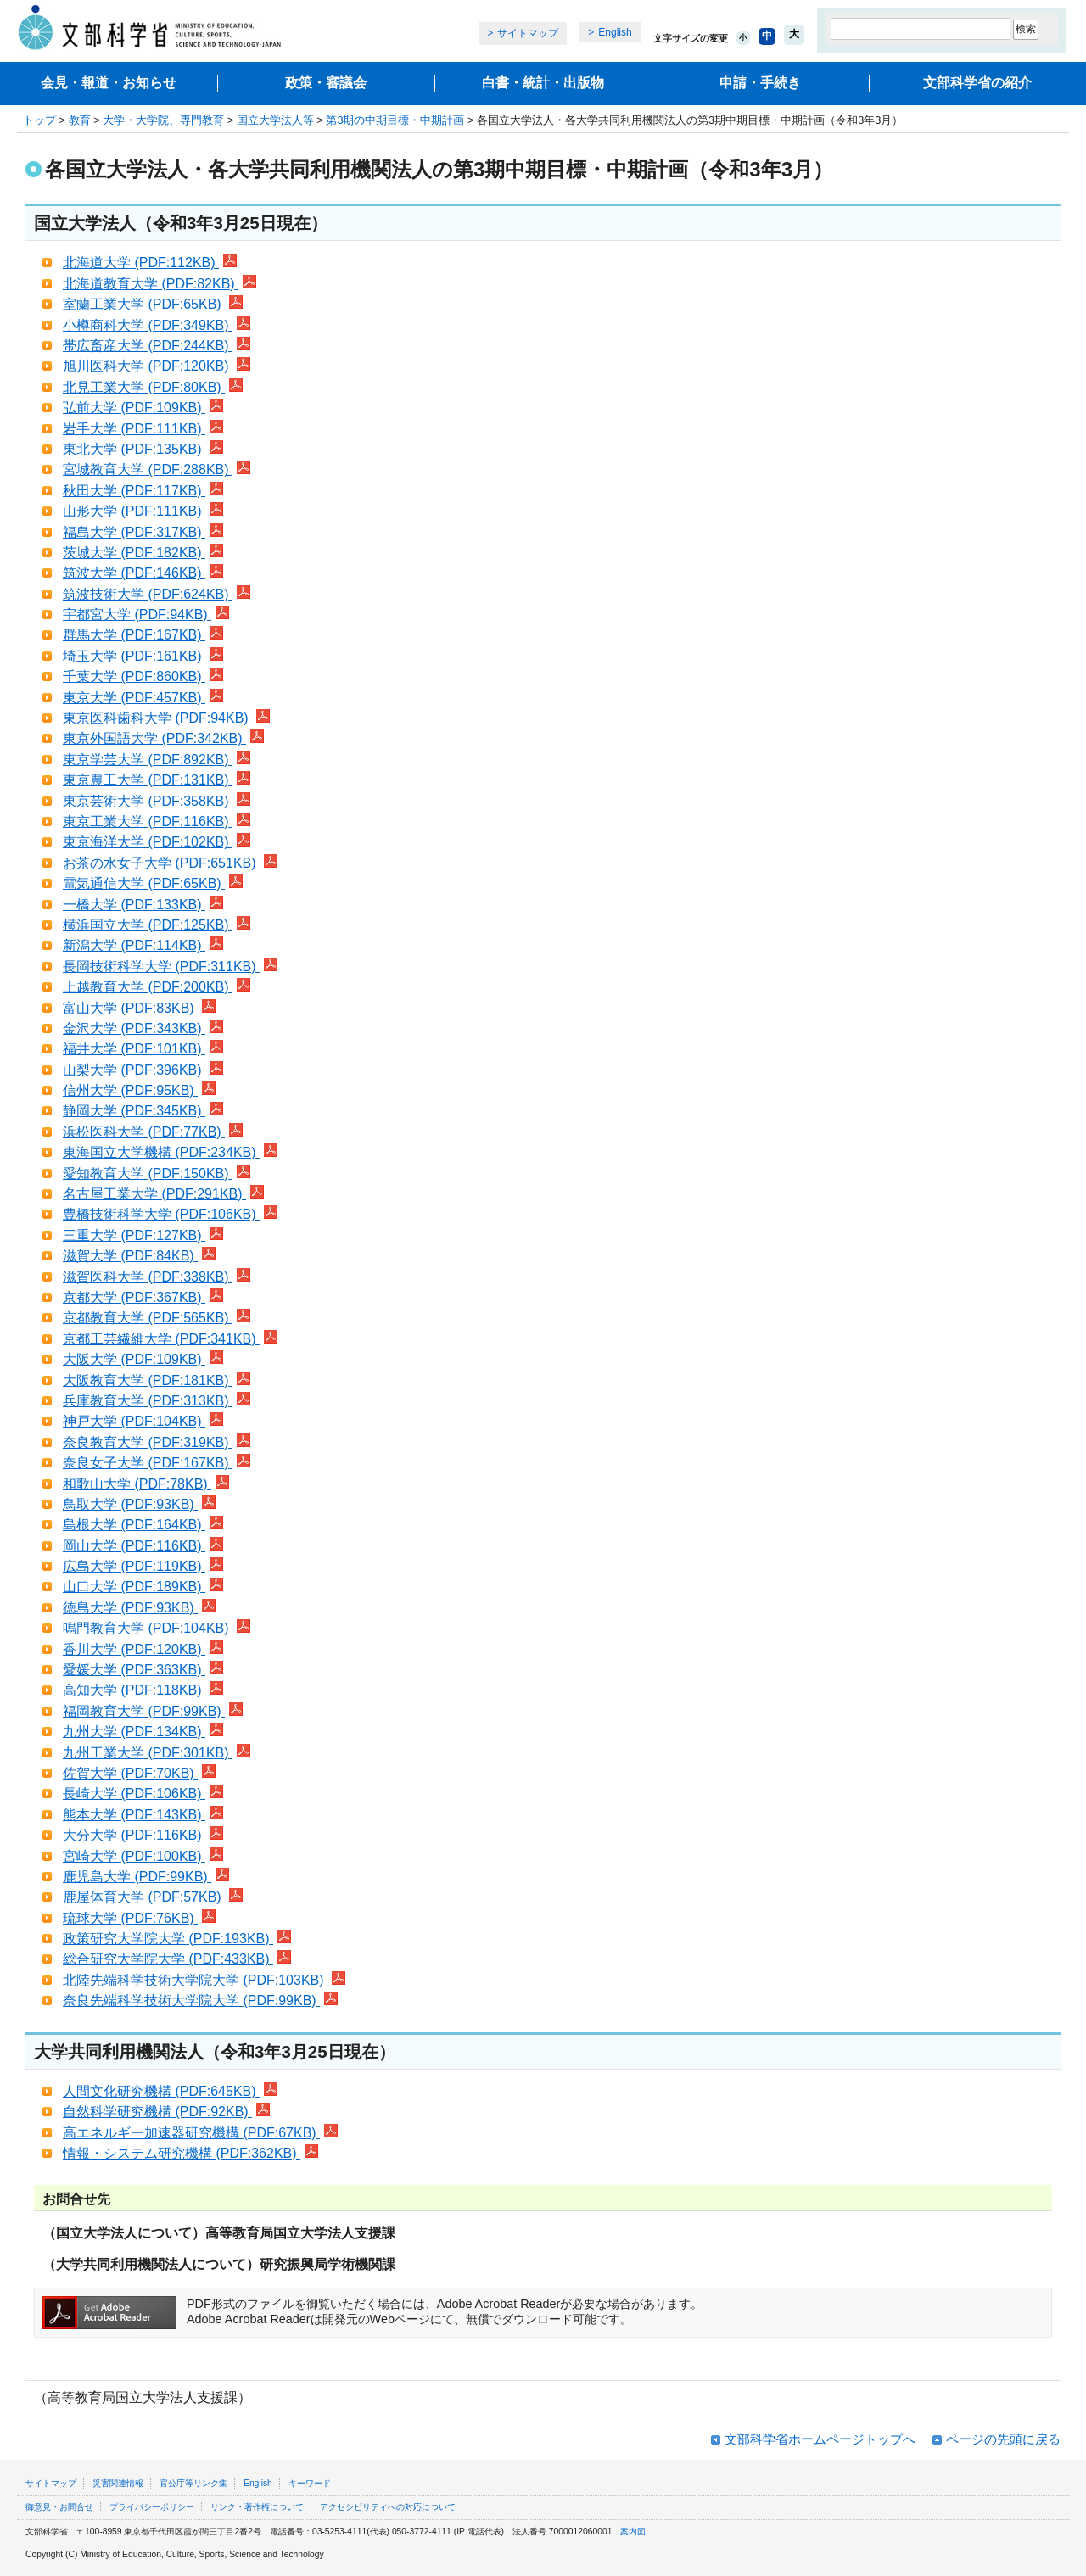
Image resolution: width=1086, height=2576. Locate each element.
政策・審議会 (326, 82)
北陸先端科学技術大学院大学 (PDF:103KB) (204, 1980)
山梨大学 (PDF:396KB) (143, 1070)
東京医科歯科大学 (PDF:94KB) (166, 718)
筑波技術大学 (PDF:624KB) (156, 594)
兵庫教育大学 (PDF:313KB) (156, 1401)
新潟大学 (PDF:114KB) (143, 945)
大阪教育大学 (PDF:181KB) (156, 1380)
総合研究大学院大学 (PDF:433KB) (177, 1959)
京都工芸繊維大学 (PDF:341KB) (170, 1339)
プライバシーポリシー (151, 2507)
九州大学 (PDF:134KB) (143, 1731)
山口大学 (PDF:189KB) (143, 1586)
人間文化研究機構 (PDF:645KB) (170, 2091)
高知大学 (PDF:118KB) (143, 1690)
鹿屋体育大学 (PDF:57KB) (153, 1897)
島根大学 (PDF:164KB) (143, 1524)
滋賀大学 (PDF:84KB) (139, 1256)
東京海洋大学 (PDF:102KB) (156, 842)
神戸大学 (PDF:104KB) (143, 1421)
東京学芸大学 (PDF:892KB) (156, 759)
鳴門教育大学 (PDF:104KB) (156, 1628)
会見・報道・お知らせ (108, 82)
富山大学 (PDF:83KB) (139, 1008)
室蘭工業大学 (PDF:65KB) (153, 304)
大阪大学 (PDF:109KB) (143, 1359)
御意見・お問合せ (59, 2507)
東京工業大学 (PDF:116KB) (156, 821)
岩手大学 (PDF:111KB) (143, 429)
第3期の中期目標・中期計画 (395, 120)
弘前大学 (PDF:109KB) (143, 407)
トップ (39, 120)
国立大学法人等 (275, 120)
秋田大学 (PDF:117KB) (143, 490)
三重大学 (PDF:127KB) (143, 1235)
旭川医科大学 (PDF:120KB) (156, 366)
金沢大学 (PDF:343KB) (143, 1028)
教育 (80, 120)
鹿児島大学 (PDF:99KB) (146, 1876)
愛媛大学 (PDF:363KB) (143, 1669)
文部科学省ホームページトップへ (820, 2439)
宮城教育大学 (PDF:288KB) (156, 469)
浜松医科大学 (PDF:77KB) (153, 1132)
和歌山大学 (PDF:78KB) (146, 1484)
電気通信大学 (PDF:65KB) (153, 883)
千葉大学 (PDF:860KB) (143, 676)
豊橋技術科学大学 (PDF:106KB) (170, 1214)
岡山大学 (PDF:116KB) (143, 1546)
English (614, 32)
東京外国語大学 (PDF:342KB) (163, 738)
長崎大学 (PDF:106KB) (143, 1793)
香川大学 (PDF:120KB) (143, 1649)
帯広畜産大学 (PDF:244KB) (156, 345)
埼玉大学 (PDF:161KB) (143, 656)
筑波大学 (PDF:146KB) (143, 573)
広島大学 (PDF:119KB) (143, 1566)
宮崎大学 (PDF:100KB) (143, 1856)
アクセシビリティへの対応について (388, 2507)
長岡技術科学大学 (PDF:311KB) (170, 966)
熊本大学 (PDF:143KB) (143, 1815)
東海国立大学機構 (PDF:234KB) (170, 1152)
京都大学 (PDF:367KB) (143, 1297)
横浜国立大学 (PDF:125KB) (156, 925)
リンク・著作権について (257, 2507)
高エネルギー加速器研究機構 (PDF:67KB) (200, 2133)
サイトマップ (527, 33)
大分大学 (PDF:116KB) (143, 1835)
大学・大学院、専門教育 (163, 120)
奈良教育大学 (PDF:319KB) (156, 1442)
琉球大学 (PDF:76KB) (139, 1918)
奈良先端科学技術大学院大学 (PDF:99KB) (200, 2000)
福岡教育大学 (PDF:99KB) (153, 1711)
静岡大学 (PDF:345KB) (143, 1111)
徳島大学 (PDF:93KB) (139, 1608)
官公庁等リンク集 (193, 2483)
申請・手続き (760, 82)
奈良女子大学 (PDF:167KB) (156, 1463)
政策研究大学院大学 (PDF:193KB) (177, 1938)
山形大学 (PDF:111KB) (143, 511)
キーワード (309, 2483)
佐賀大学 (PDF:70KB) (139, 1773)
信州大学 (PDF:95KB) (139, 1090)
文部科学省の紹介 (977, 82)
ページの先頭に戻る (1003, 2439)
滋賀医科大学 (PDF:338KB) (156, 1277)
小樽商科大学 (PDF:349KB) (156, 325)
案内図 (633, 2531)
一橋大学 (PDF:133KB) (143, 904)
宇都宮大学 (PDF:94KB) (146, 614)
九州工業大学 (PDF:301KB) (156, 1753)
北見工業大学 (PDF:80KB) (153, 387)
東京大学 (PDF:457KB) (143, 697)
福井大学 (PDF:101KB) (143, 1049)
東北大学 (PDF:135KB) (143, 449)
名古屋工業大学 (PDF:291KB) (163, 1194)
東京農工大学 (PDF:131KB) (156, 780)
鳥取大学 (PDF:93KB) (139, 1504)
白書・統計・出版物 (543, 82)
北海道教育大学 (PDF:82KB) (159, 284)
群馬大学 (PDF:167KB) (143, 635)
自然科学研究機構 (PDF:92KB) (166, 2111)
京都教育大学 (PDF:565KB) (156, 1317)
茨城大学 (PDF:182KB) (143, 552)
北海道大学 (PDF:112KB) (150, 262)
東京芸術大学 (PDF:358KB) (156, 801)
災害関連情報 (117, 2483)
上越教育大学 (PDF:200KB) (156, 987)
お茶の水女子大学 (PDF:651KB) (170, 863)
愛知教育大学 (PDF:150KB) (156, 1173)
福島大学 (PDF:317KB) (143, 532)
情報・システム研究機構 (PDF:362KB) (190, 2153)
